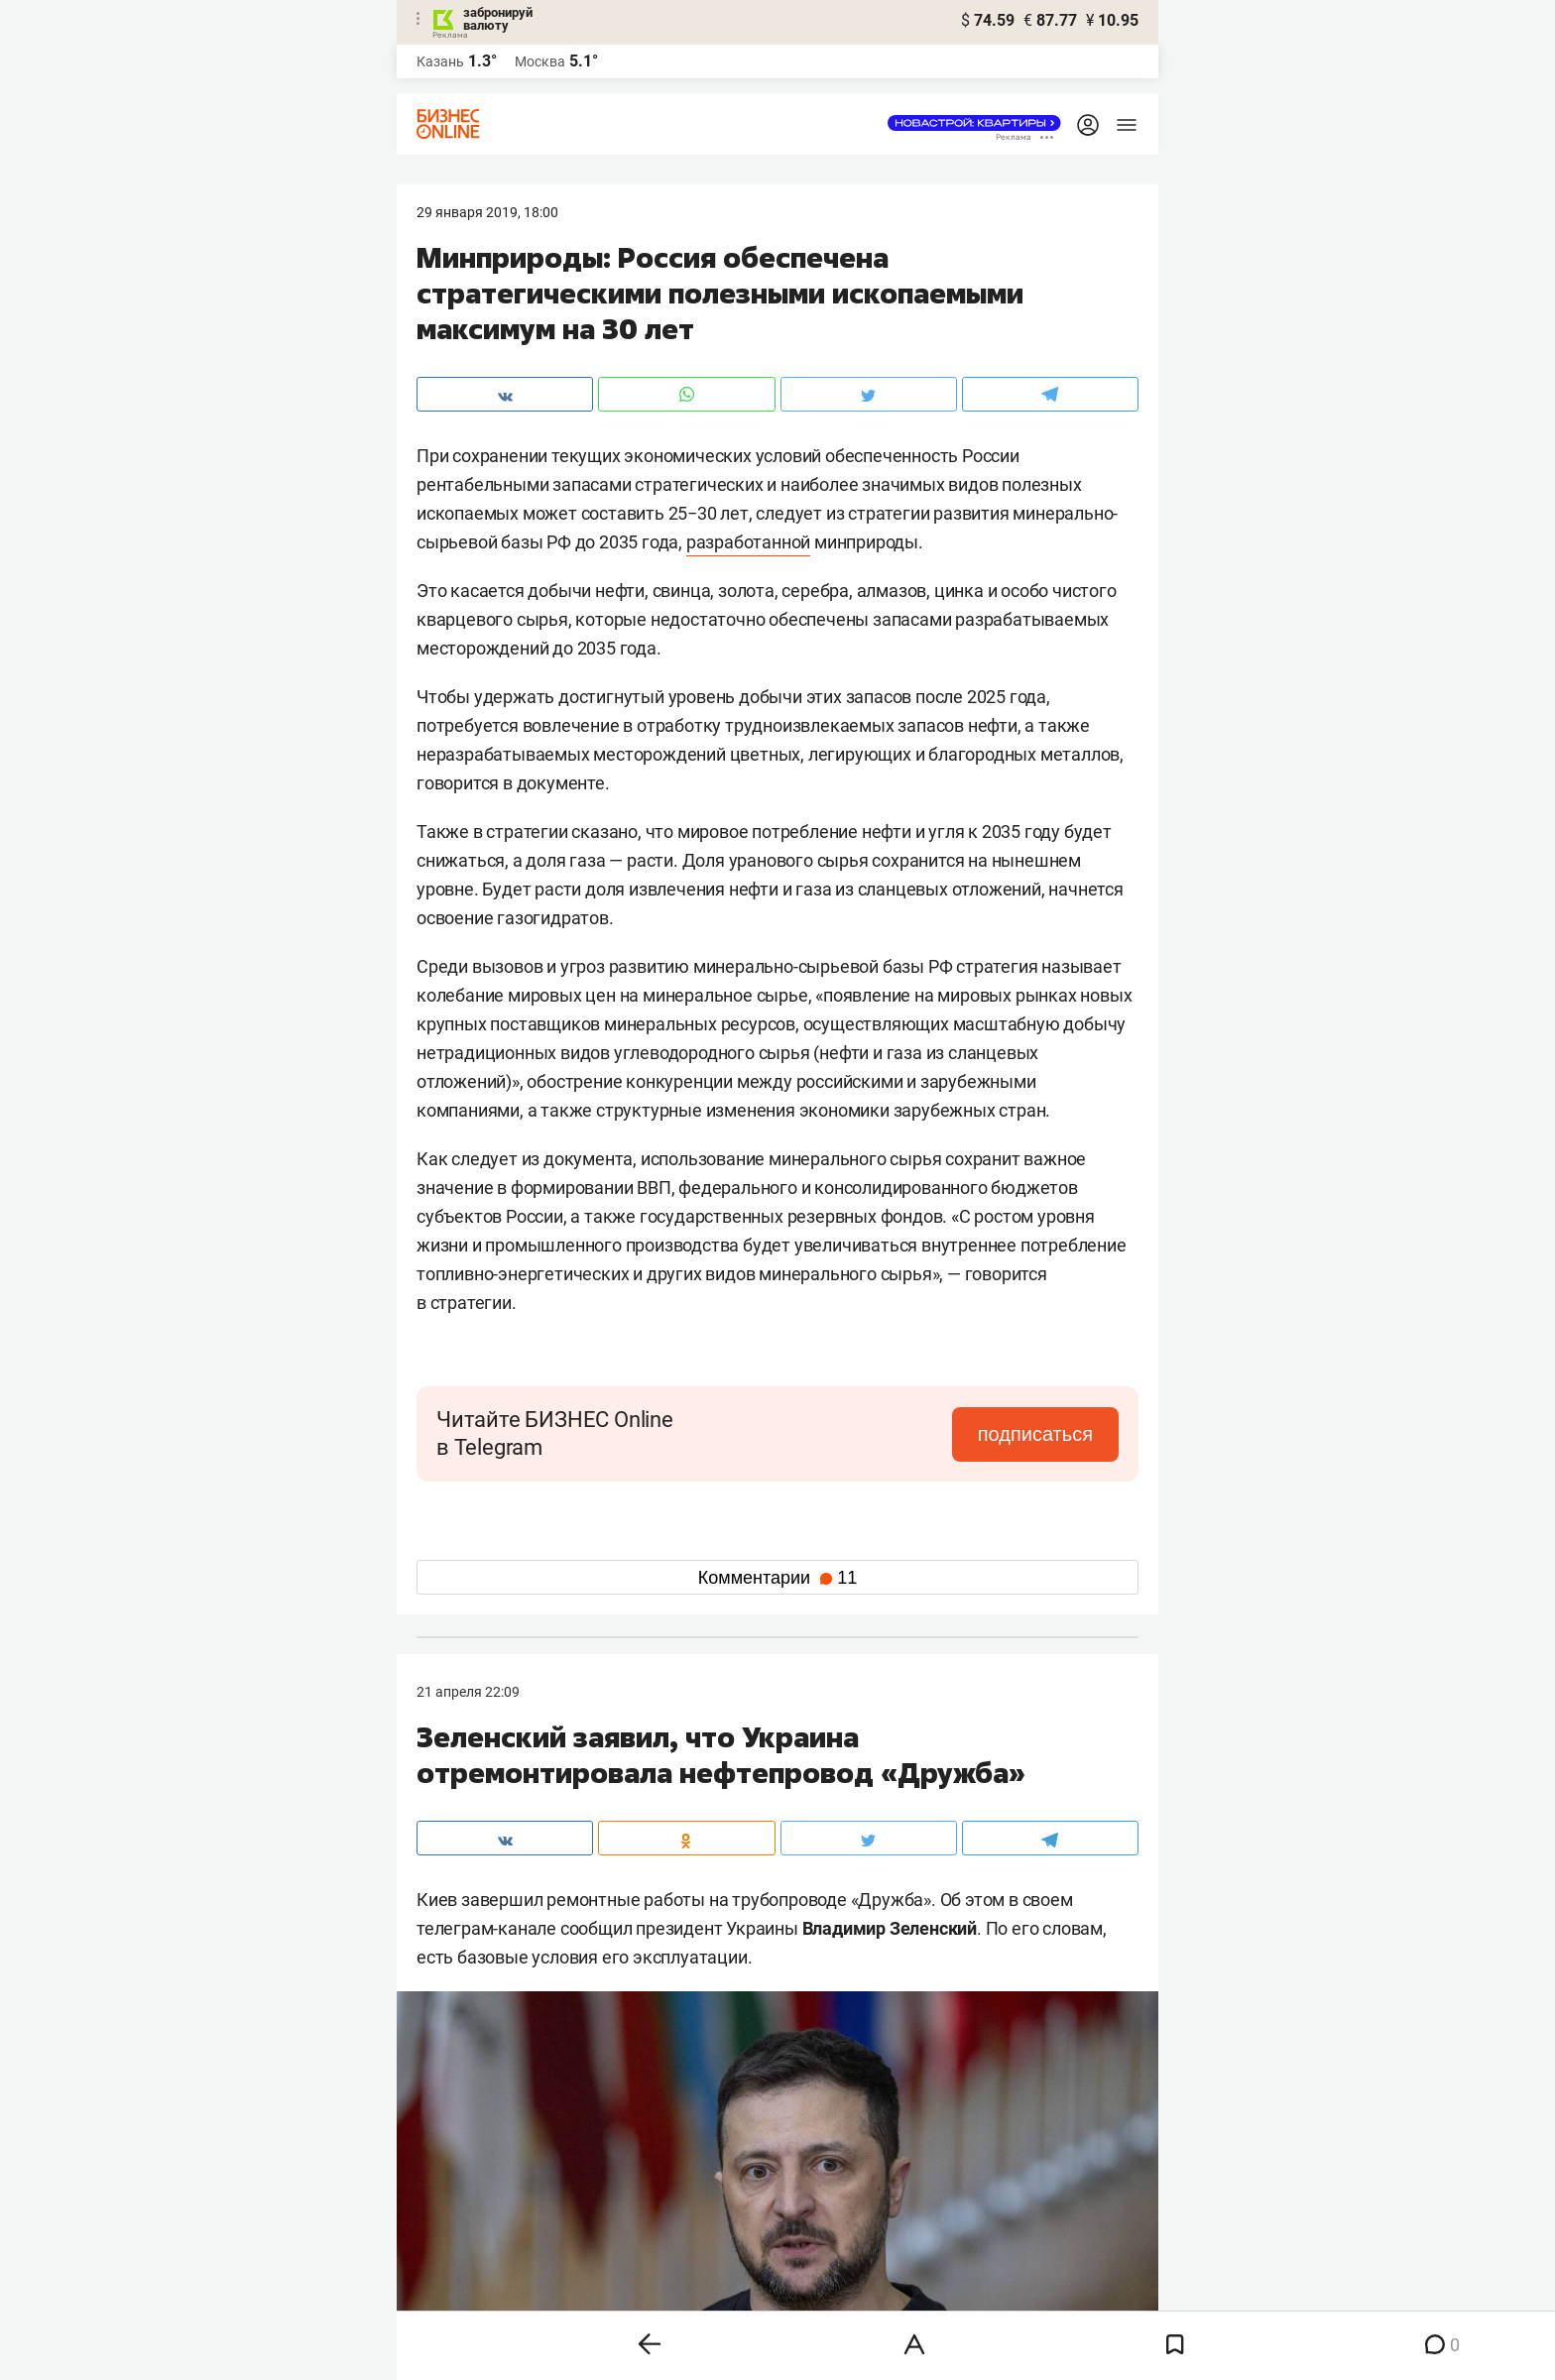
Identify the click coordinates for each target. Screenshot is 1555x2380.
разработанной (748, 542)
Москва (540, 61)
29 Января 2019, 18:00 (487, 212)
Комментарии (777, 1578)
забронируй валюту (498, 19)
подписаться (1035, 1434)
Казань (440, 61)
